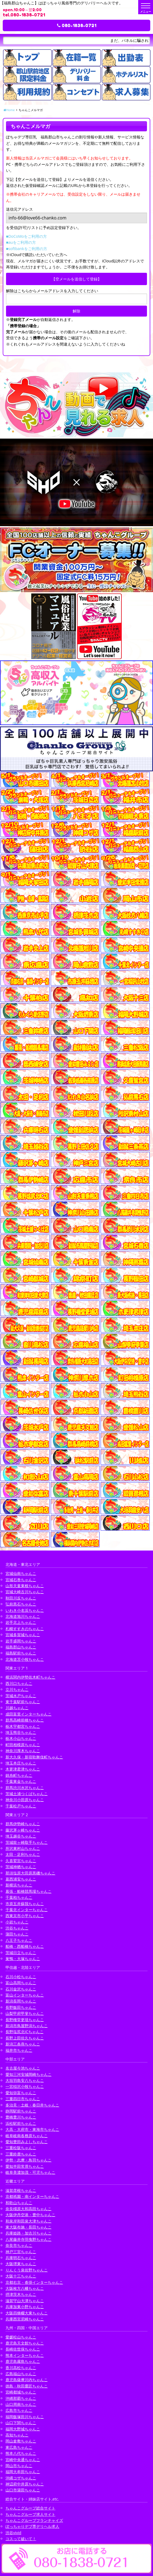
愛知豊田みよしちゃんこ (26, 2141)
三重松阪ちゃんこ (20, 2147)
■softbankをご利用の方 (26, 248)
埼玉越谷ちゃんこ (20, 1836)
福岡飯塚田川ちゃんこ (24, 2416)
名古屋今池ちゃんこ (22, 2068)
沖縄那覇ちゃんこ (20, 2398)
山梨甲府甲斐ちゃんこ (24, 2013)
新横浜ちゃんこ (18, 1885)
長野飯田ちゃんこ (20, 2007)
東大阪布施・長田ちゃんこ (28, 2227)
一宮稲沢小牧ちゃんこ (24, 2086)
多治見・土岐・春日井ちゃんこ (32, 2105)
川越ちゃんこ (17, 1707)
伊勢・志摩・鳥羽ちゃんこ (28, 2160)
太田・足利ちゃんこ (22, 1854)
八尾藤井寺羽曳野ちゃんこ (28, 2239)
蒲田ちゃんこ (17, 1934)
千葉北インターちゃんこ (26, 1909)
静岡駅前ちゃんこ (20, 2111)
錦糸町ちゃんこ (18, 1775)
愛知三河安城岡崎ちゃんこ (28, 2074)
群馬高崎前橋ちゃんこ (24, 1720)
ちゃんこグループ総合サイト (30, 2508)
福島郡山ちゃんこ (20, 1647)
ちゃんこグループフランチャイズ (34, 2520)
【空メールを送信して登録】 (76, 279)
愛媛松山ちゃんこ (20, 2337)
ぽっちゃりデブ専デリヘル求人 (32, 2526)
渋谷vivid (13, 2532)
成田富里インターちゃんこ (28, 1714)
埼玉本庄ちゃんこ (20, 1763)
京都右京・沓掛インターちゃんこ (34, 2282)
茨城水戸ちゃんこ (20, 1695)
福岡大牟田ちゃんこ (22, 2471)
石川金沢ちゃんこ (20, 1989)
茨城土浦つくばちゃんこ (26, 1793)
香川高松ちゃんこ (20, 2367)
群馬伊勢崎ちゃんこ (22, 1823)
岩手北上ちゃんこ (20, 1622)
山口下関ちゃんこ (20, 2422)
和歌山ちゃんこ (18, 2202)
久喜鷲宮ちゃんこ (20, 1860)
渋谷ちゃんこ (17, 1928)
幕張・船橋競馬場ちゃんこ (28, 1891)
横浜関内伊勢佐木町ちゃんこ (30, 1677)
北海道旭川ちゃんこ (22, 1616)
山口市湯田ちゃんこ (22, 2490)
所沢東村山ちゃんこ (22, 1848)
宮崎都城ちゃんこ (20, 2392)
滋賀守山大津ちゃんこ (24, 2300)
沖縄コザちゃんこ (20, 2478)
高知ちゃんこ (17, 2435)
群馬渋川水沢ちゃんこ (24, 1787)
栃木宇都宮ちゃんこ (22, 1726)
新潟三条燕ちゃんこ (22, 2044)
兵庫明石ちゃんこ (20, 2257)
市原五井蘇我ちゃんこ (24, 1903)
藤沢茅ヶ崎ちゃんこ (22, 1830)
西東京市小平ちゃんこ (24, 1915)
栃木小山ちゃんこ (20, 1738)
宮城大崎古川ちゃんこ (24, 1591)
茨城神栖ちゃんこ (20, 1866)
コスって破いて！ (20, 2538)
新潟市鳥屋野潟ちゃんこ (26, 2025)
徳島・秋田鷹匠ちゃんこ (26, 2386)
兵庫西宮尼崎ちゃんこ (24, 2319)
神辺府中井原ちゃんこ (24, 2484)
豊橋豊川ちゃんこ (20, 2117)
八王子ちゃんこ (18, 1940)
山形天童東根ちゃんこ (24, 1585)
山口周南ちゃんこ (20, 2404)
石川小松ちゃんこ (20, 1976)
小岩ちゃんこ (17, 1922)
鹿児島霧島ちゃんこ (22, 2361)
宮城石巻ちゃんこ (20, 1579)
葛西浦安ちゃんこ (20, 1879)
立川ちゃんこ (17, 1689)
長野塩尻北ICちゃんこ (24, 2031)
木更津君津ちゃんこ (22, 1769)
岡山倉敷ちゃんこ (20, 2441)
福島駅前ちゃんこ (20, 1653)
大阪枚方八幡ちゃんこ (24, 2288)
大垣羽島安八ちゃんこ (24, 2080)
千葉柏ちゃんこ (18, 1897)
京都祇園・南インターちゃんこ (32, 2196)
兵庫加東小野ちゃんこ (24, 2306)
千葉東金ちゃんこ (20, 1781)
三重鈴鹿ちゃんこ (20, 2154)
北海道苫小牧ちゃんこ (24, 1659)
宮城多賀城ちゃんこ (22, 1634)
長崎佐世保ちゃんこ (22, 2349)
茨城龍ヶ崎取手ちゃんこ (26, 1842)
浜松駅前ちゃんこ (20, 2123)
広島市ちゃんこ (18, 2410)
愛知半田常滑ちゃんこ (24, 2166)
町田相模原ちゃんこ (22, 1744)
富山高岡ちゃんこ (20, 1982)
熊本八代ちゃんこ (20, 2453)
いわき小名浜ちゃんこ (24, 1610)
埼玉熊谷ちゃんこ (20, 1732)
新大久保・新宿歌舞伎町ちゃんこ (34, 1757)
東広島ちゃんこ (18, 2447)
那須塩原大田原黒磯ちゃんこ (30, 1873)
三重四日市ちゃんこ (22, 2098)
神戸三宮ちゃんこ (20, 2251)
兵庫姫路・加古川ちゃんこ (28, 2233)
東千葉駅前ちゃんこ (22, 1701)
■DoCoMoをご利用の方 (26, 236)
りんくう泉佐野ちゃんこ (26, 2270)
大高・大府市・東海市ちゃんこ (32, 2129)
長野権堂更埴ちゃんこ (24, 2019)
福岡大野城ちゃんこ (22, 2429)
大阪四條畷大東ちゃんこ (26, 2313)
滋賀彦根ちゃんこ (20, 2190)
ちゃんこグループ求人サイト (30, 2514)
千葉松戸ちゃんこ (20, 1806)
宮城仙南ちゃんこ (20, 1573)
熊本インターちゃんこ (24, 2355)
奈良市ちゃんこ (18, 2245)
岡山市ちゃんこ (18, 2465)
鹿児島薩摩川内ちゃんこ (26, 2379)
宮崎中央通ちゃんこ (22, 2459)
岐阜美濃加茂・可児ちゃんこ (30, 2172)
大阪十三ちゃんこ (20, 2276)
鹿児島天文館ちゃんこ (24, 2343)
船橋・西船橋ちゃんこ (24, 1946)
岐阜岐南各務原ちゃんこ (26, 2135)
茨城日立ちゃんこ (20, 1952)
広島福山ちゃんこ (20, 2373)
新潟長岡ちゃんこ (20, 2001)
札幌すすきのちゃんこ (24, 1628)
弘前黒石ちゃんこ (20, 1604)
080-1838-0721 (76, 25)
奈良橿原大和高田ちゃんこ (28, 2208)
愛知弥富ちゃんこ (20, 2092)
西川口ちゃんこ (18, 1683)
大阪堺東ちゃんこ (20, 2263)
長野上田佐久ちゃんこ (24, 2038)
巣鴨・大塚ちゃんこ (22, 1958)
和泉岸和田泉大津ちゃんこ (28, 2221)
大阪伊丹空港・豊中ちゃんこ (30, 2214)
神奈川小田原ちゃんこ (24, 1799)
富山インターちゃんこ (24, 1995)
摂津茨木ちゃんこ (20, 2294)
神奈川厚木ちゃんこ (22, 1750)
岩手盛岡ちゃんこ (20, 1641)
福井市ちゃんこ (18, 2050)
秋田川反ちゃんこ (20, 1598)
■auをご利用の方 (21, 242)
